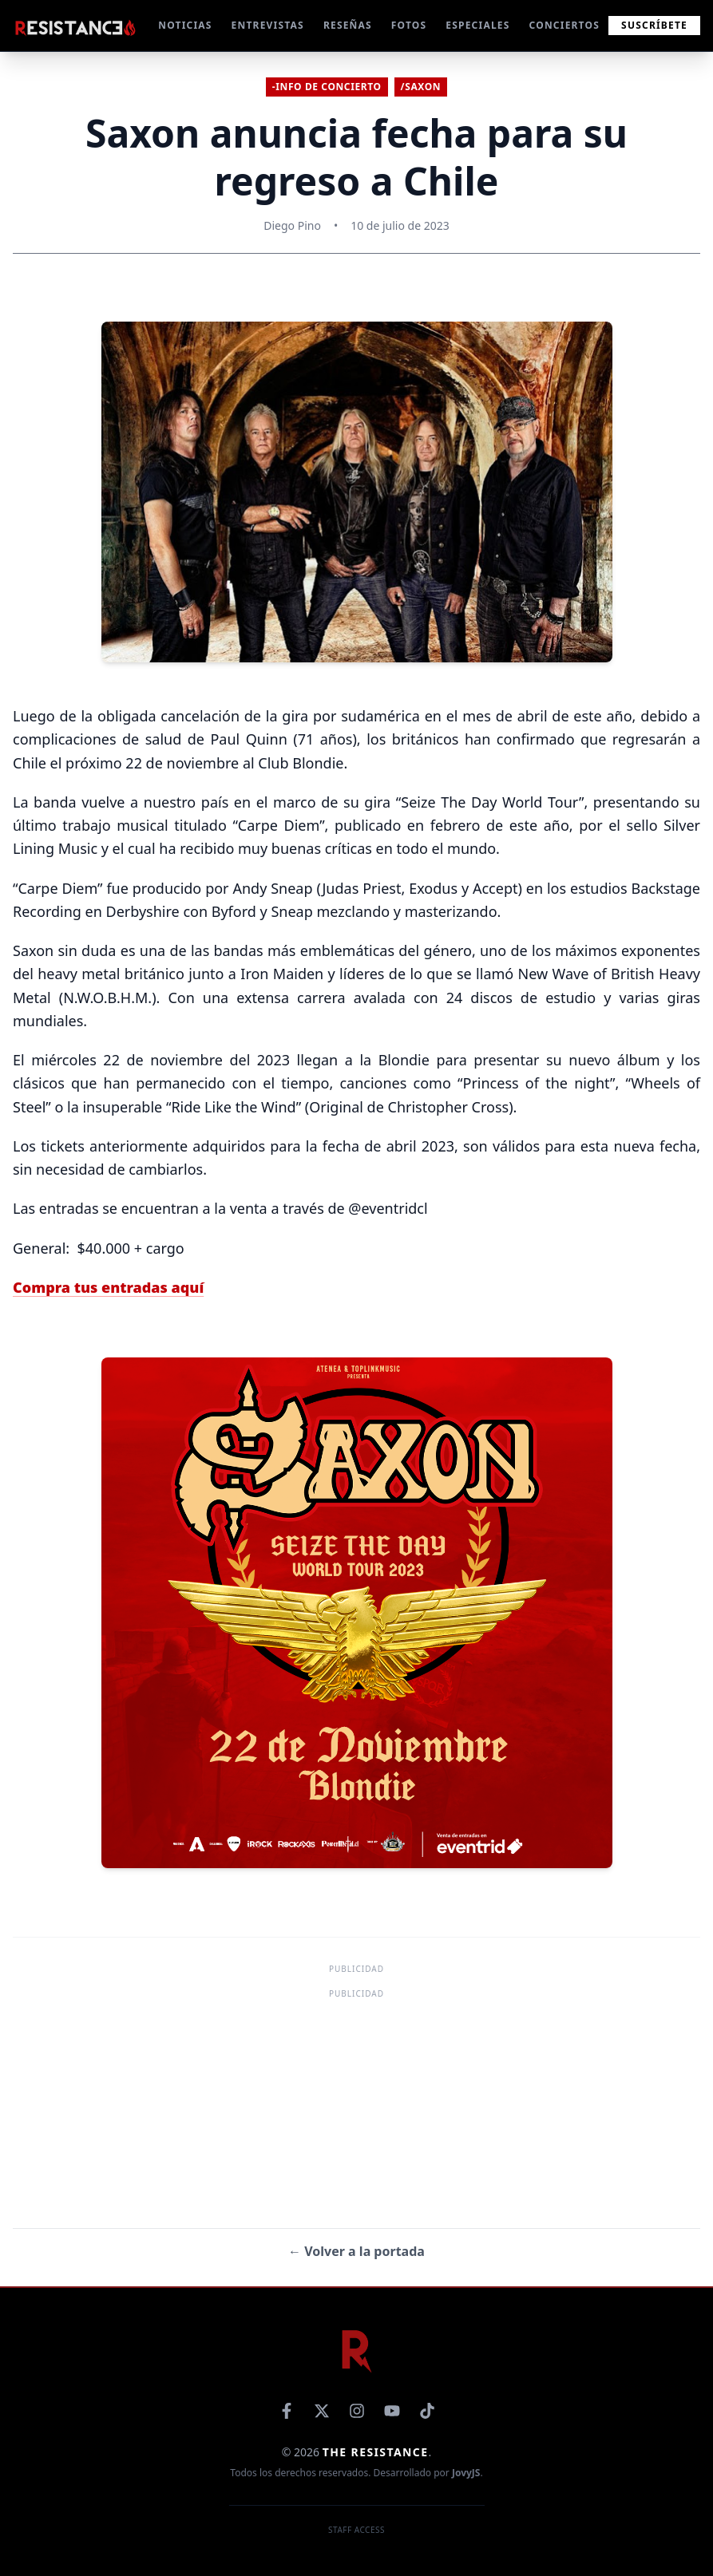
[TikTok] (427, 2411)
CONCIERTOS (564, 25)
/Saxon (421, 86)
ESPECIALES (477, 25)
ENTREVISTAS (268, 25)
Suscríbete (654, 25)
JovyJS (466, 2472)
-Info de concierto (327, 86)
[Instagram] (357, 2411)
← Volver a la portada (356, 2251)
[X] (322, 2411)
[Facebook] (287, 2411)
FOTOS (409, 25)
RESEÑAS (347, 25)
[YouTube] (392, 2411)
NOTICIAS (185, 25)
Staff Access (356, 2529)
